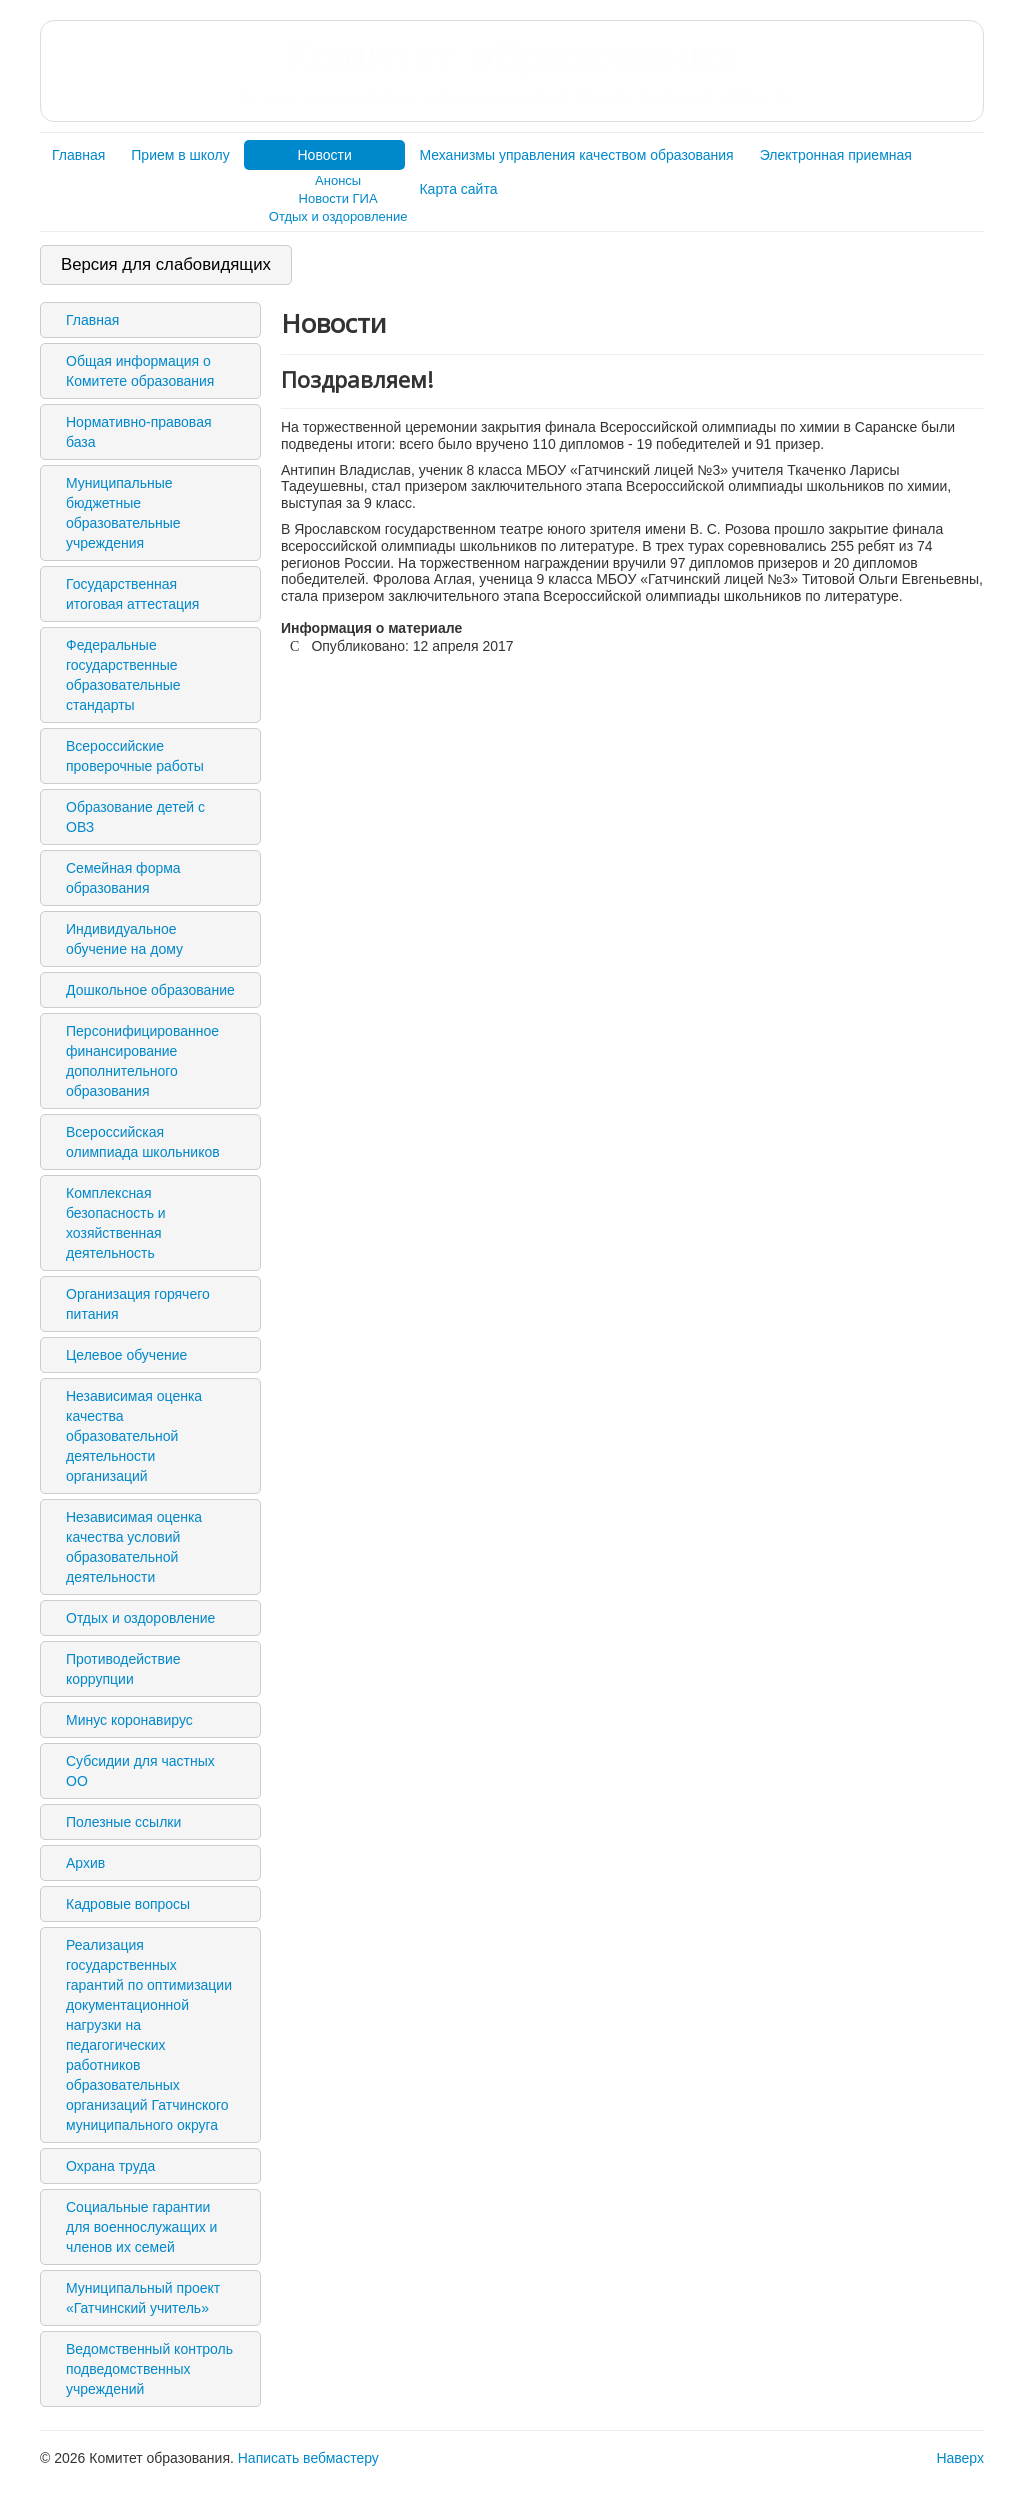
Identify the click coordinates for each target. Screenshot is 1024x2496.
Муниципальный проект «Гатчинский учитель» (143, 2298)
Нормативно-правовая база (139, 432)
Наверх (960, 2458)
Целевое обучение (126, 1355)
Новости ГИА (338, 198)
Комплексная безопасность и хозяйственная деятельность (116, 1223)
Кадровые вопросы (128, 1904)
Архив (85, 1863)
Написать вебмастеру (308, 2458)
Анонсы (338, 180)
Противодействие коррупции (123, 1669)
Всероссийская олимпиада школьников (143, 1142)
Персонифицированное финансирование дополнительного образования (142, 1061)
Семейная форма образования (123, 878)
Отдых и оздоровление (338, 216)
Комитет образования (512, 70)
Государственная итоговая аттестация (132, 594)
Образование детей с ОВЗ (135, 817)
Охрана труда (110, 2166)
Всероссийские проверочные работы (135, 756)
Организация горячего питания (138, 1304)
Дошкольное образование (150, 990)
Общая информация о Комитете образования (140, 371)
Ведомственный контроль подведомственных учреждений (149, 2369)
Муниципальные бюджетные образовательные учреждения (123, 513)
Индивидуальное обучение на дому (124, 939)
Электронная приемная (836, 155)
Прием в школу (180, 155)
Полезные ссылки (123, 1822)
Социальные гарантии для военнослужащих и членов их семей (141, 2227)
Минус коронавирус (129, 1720)
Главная (78, 155)
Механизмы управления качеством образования (576, 155)
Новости (325, 155)
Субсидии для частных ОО (140, 1771)
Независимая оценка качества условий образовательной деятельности (134, 1547)
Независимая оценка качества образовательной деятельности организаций (134, 1436)
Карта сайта (458, 189)
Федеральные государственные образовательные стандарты (123, 675)
